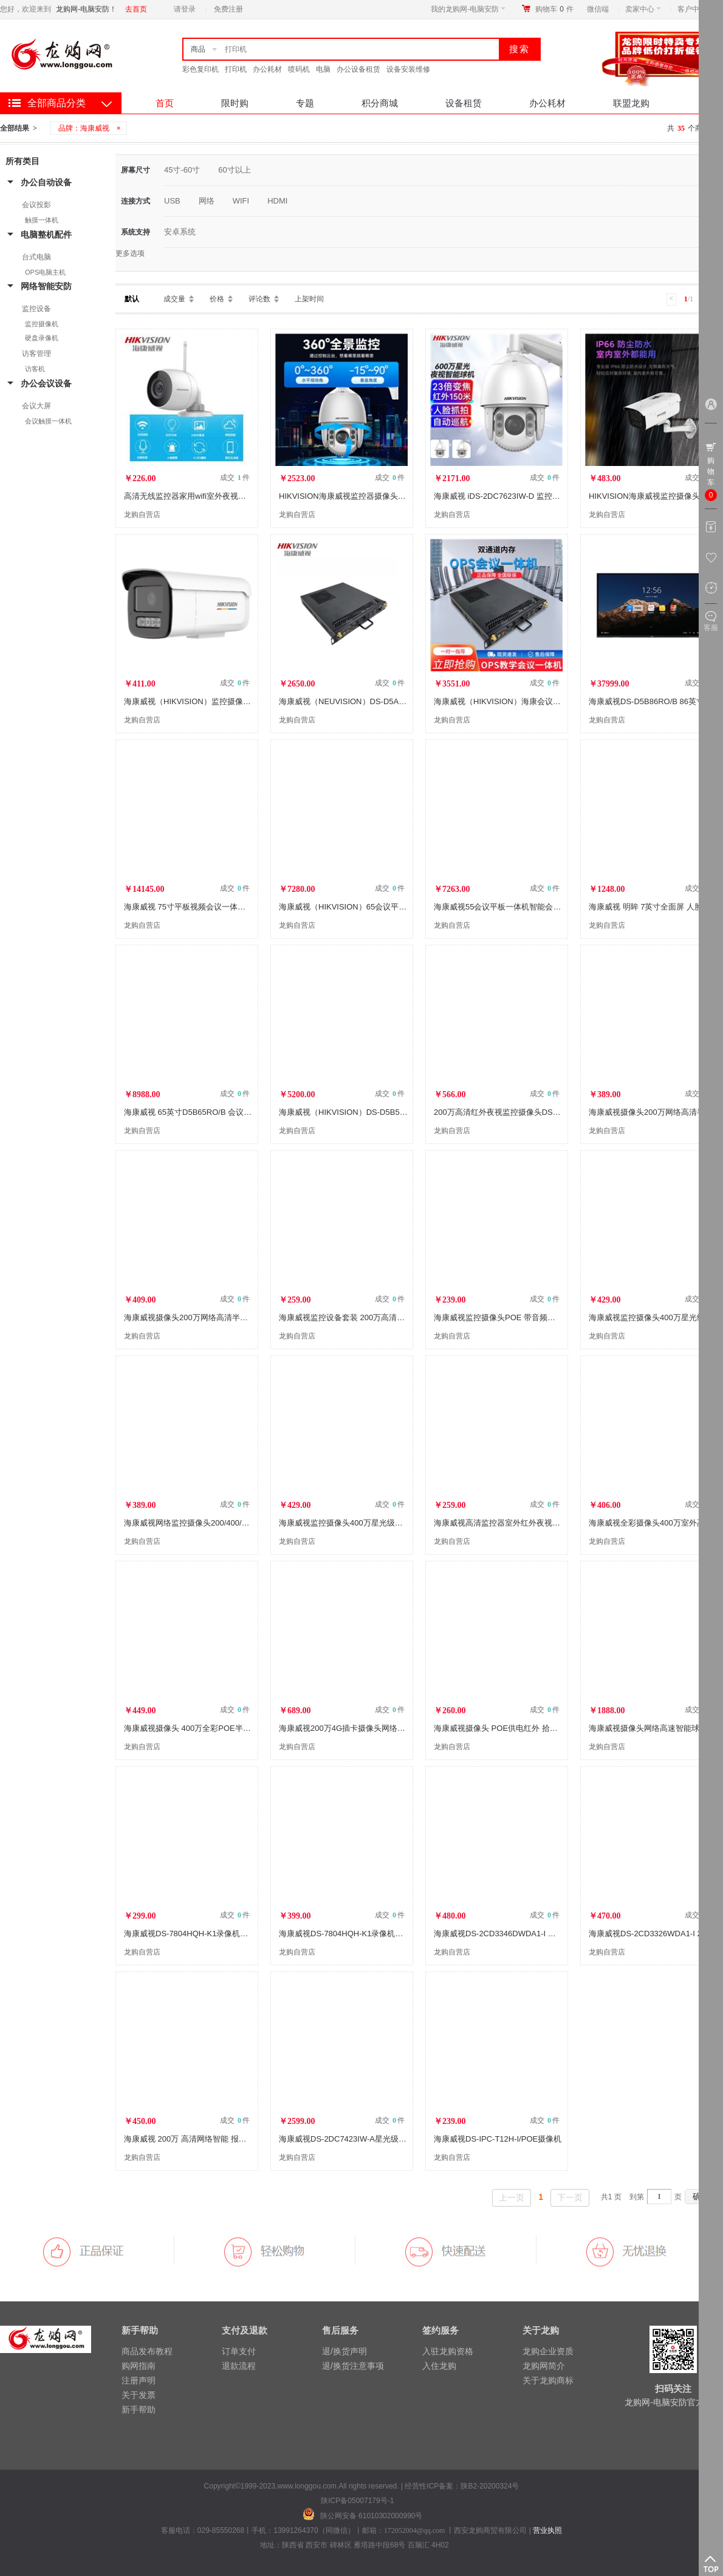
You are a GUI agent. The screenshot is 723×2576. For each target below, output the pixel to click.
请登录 (185, 9)
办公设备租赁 (358, 69)
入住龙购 (439, 2366)
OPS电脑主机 (45, 272)
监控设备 (36, 308)
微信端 (598, 9)
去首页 (136, 9)
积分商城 (379, 103)
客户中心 (695, 9)
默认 (132, 299)
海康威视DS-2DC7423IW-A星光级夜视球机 (354, 2138)
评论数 (259, 299)
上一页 (511, 2197)
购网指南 (139, 2366)
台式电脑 (36, 257)
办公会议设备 (46, 383)
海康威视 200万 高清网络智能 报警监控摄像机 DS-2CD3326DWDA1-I (246, 2138)
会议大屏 (36, 406)
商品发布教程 (147, 2351)
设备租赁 (463, 103)
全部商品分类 (56, 103)
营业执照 (547, 2530)
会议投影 (36, 204)
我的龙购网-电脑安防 (468, 9)
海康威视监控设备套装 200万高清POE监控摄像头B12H (376, 1317)
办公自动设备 (46, 182)
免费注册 (228, 9)
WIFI (241, 200)
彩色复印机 (200, 69)
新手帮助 (139, 2409)
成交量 (174, 299)
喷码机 (299, 69)
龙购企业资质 (548, 2351)
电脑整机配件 (46, 234)
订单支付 (239, 2351)
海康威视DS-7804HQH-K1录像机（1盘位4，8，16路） (221, 1933)
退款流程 (239, 2366)
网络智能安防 (46, 286)
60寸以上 (234, 169)
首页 (165, 103)
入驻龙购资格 (447, 2351)
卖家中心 (643, 9)
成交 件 (235, 477)
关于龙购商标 (548, 2380)
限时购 (234, 103)
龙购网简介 (544, 2366)
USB (172, 200)
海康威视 (94, 128)
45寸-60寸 (182, 169)
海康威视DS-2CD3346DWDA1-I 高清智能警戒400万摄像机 (537, 1933)
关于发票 (139, 2395)
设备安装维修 (408, 69)
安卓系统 (180, 231)
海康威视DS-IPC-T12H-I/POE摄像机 (497, 2138)
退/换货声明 (344, 2351)
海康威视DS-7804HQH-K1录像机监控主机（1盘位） (371, 1933)
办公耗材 (267, 69)
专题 (305, 103)
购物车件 (554, 9)
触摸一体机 (41, 220)
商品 (198, 49)
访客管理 (36, 353)
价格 (217, 299)
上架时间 (309, 299)
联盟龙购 (631, 103)
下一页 (570, 2197)
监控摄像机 (41, 323)
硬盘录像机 (41, 337)
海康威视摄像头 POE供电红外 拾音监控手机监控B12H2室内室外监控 (555, 1728)
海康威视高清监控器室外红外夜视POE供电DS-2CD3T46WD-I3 (544, 1522)
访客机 (35, 368)
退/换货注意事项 (353, 2366)
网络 (206, 200)
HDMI (277, 200)
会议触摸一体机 (48, 421)
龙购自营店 (142, 514)
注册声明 (139, 2380)
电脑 (323, 69)
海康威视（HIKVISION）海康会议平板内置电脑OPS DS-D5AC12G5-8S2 (562, 701)
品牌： (90, 128)
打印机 (236, 69)
